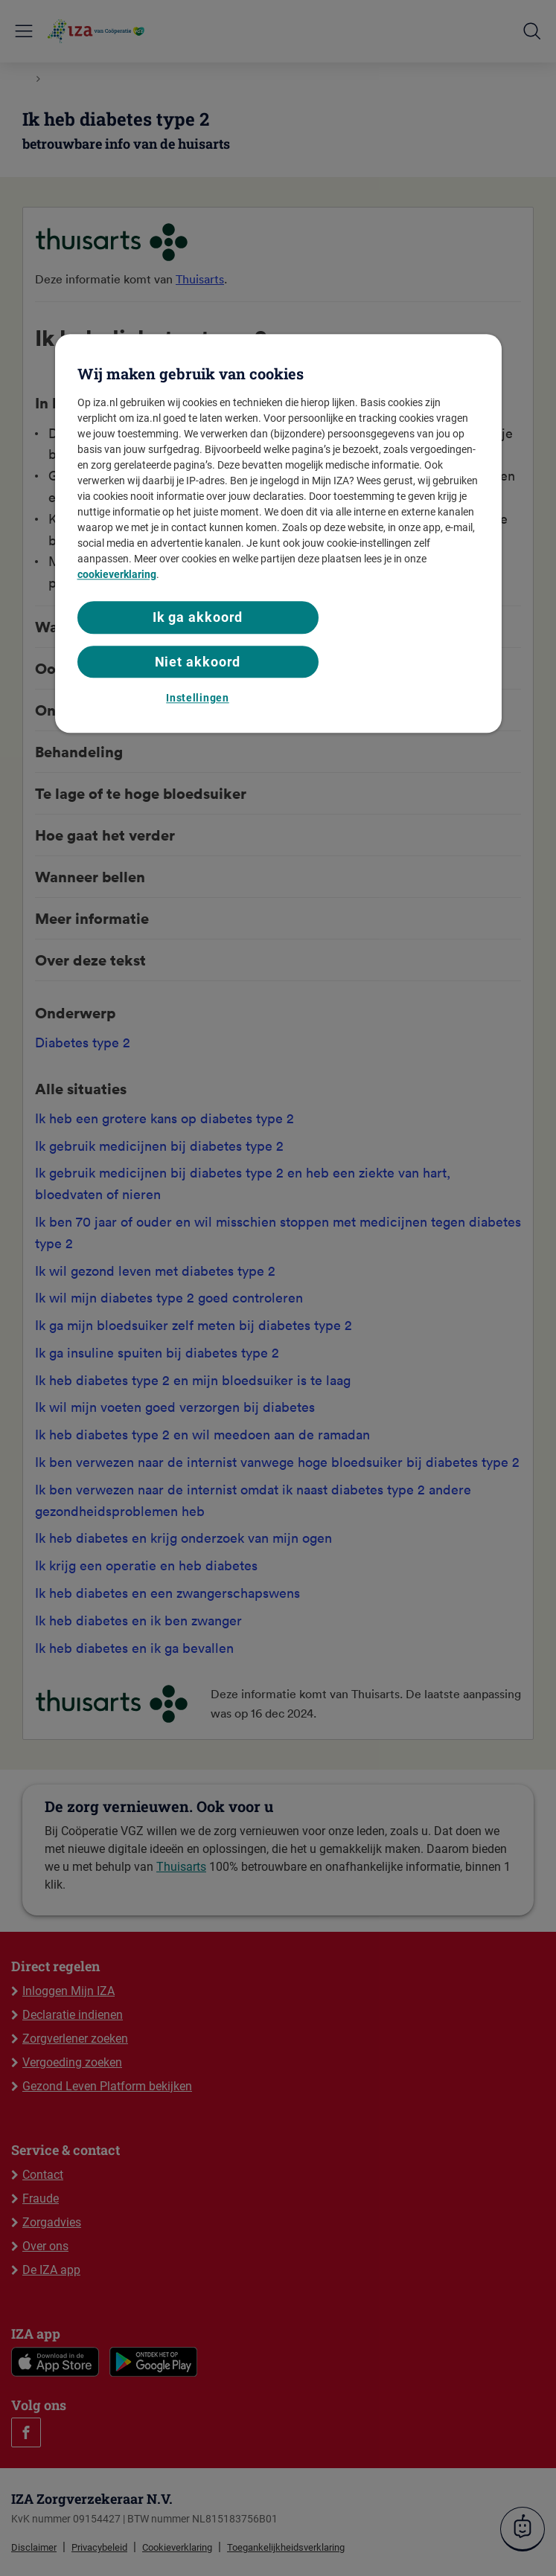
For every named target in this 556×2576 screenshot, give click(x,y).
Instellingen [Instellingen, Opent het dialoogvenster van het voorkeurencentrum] (197, 698)
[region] (278, 534)
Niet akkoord (198, 661)
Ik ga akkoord (198, 618)
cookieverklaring (116, 575)
